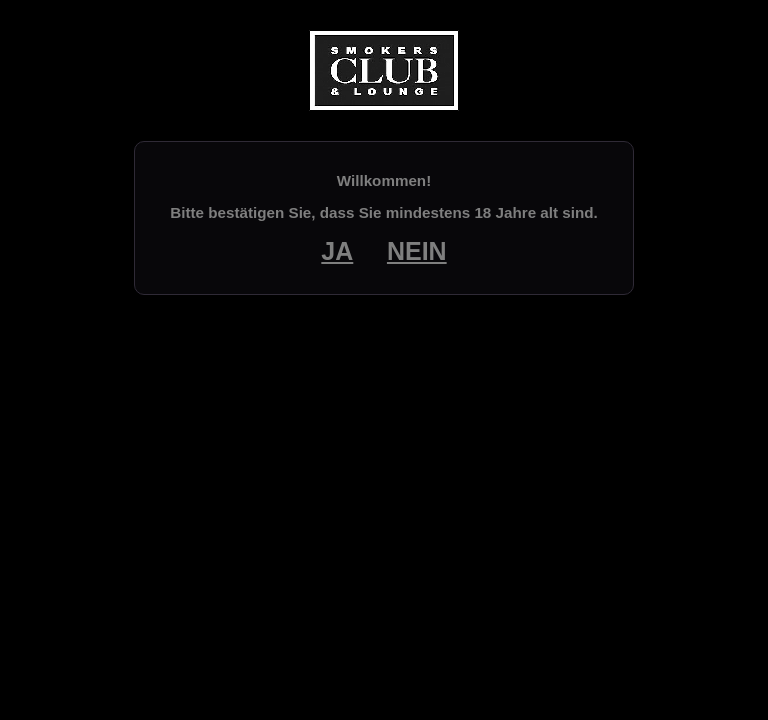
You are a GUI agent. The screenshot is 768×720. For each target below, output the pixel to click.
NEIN (417, 251)
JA (337, 251)
